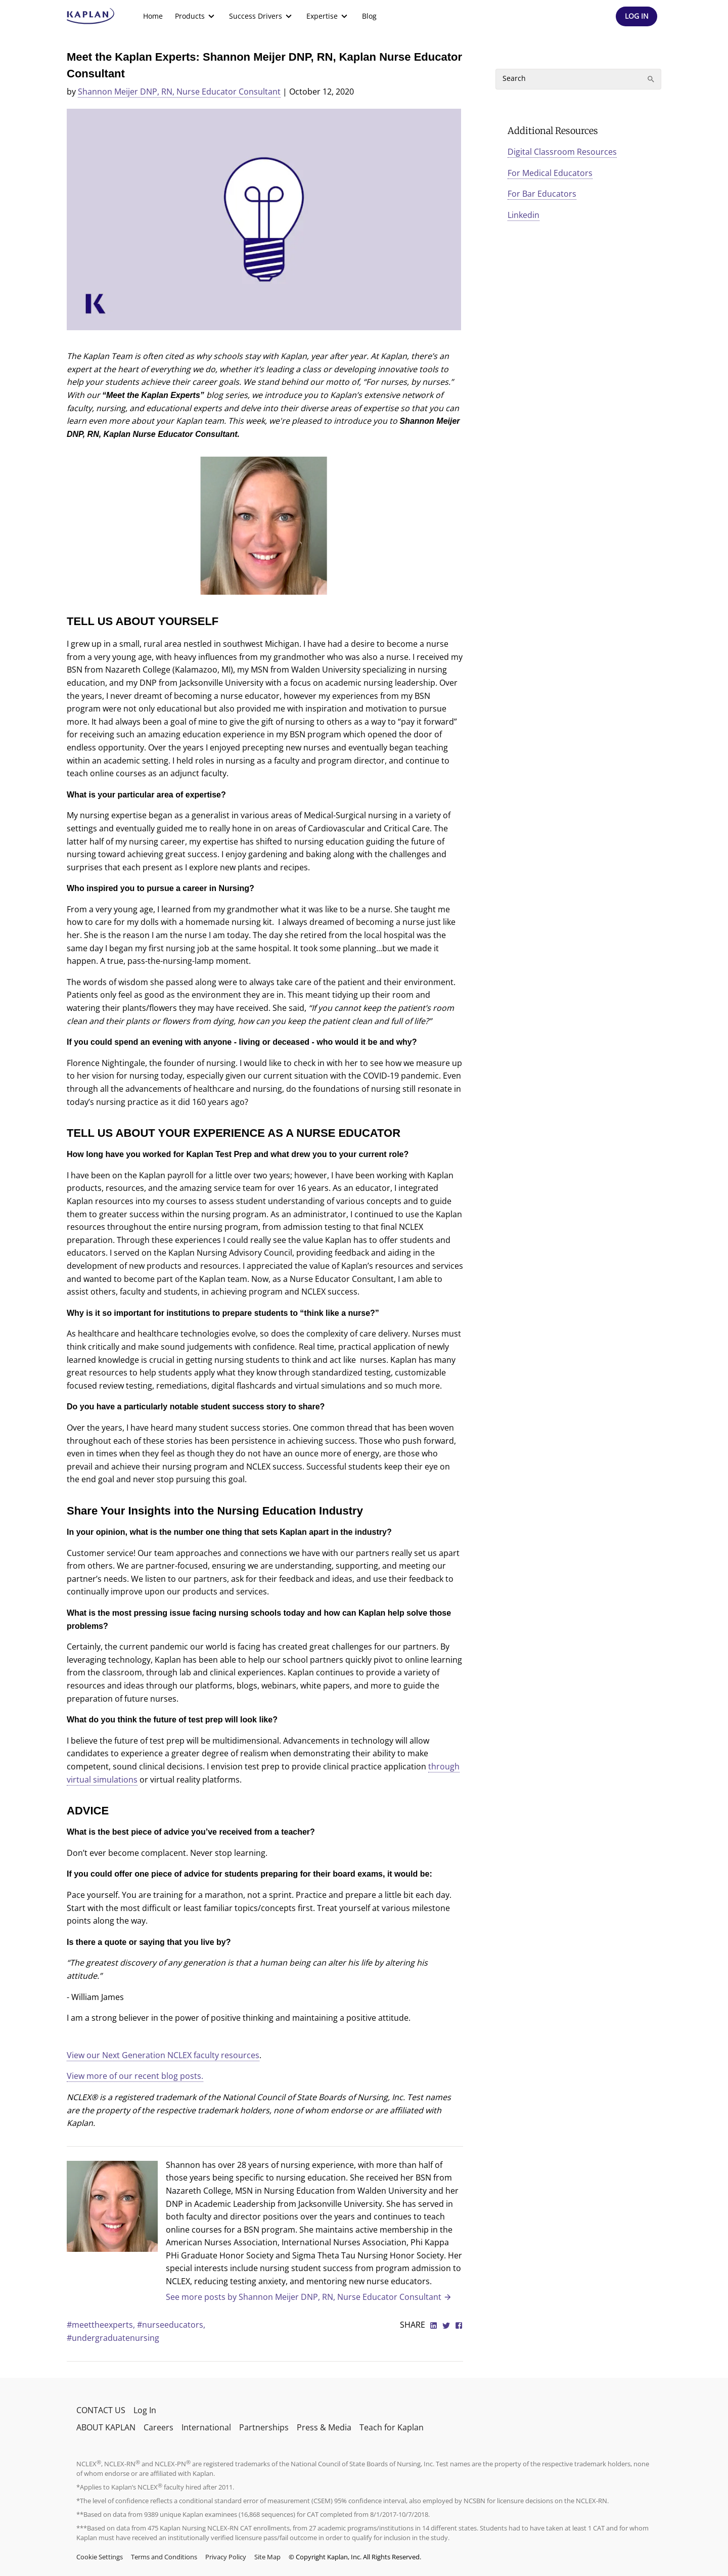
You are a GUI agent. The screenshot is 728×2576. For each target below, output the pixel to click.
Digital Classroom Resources (562, 151)
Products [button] (196, 16)
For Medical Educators (550, 173)
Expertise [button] (328, 16)
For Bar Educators (542, 193)
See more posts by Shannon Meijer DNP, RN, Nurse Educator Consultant (309, 2296)
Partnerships (264, 2427)
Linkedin (523, 214)
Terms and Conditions (164, 2556)
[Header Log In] (636, 16)
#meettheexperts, (102, 2324)
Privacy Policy (225, 2556)
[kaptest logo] (91, 16)
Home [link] (153, 16)
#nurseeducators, (171, 2324)
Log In (144, 2410)
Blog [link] (369, 16)
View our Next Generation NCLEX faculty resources (163, 2055)
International (206, 2427)
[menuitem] (153, 16)
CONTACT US (100, 2410)
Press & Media (324, 2427)
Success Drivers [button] (261, 16)
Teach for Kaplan (391, 2427)
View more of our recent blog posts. (135, 2075)
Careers (158, 2427)
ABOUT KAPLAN (105, 2427)
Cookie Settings (99, 2556)
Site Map (267, 2556)
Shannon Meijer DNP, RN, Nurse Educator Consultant (179, 91)
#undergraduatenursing (113, 2337)
